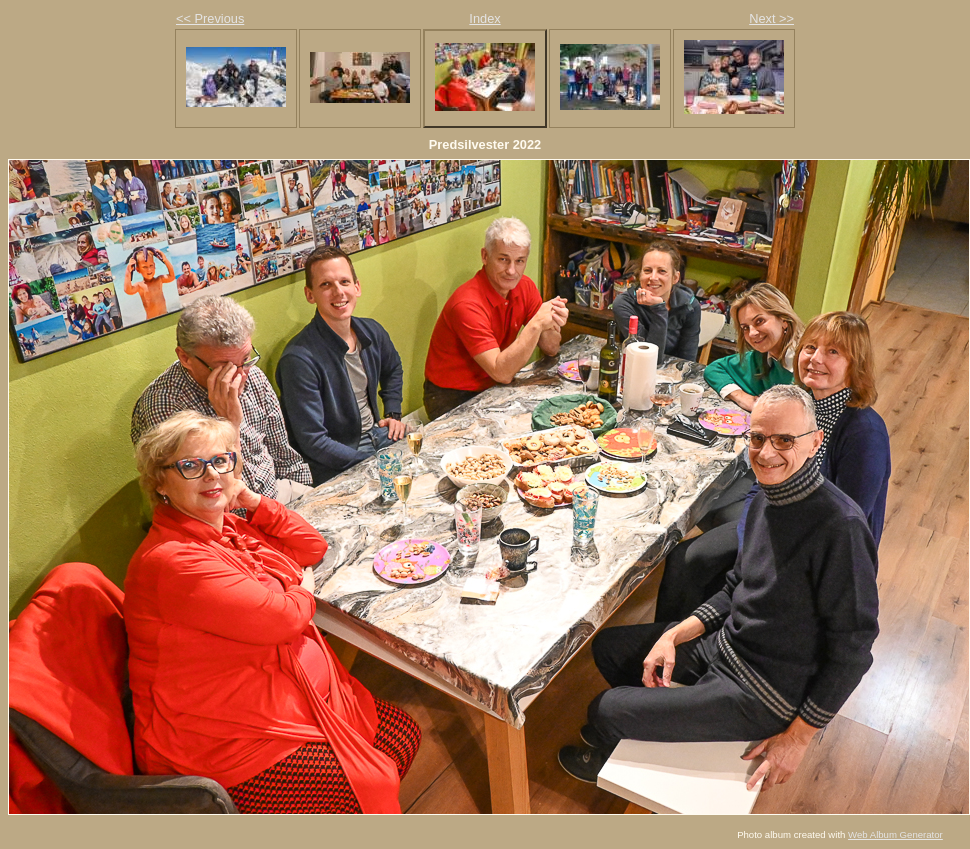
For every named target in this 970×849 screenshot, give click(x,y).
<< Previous (210, 18)
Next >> (771, 18)
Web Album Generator (895, 834)
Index (484, 18)
